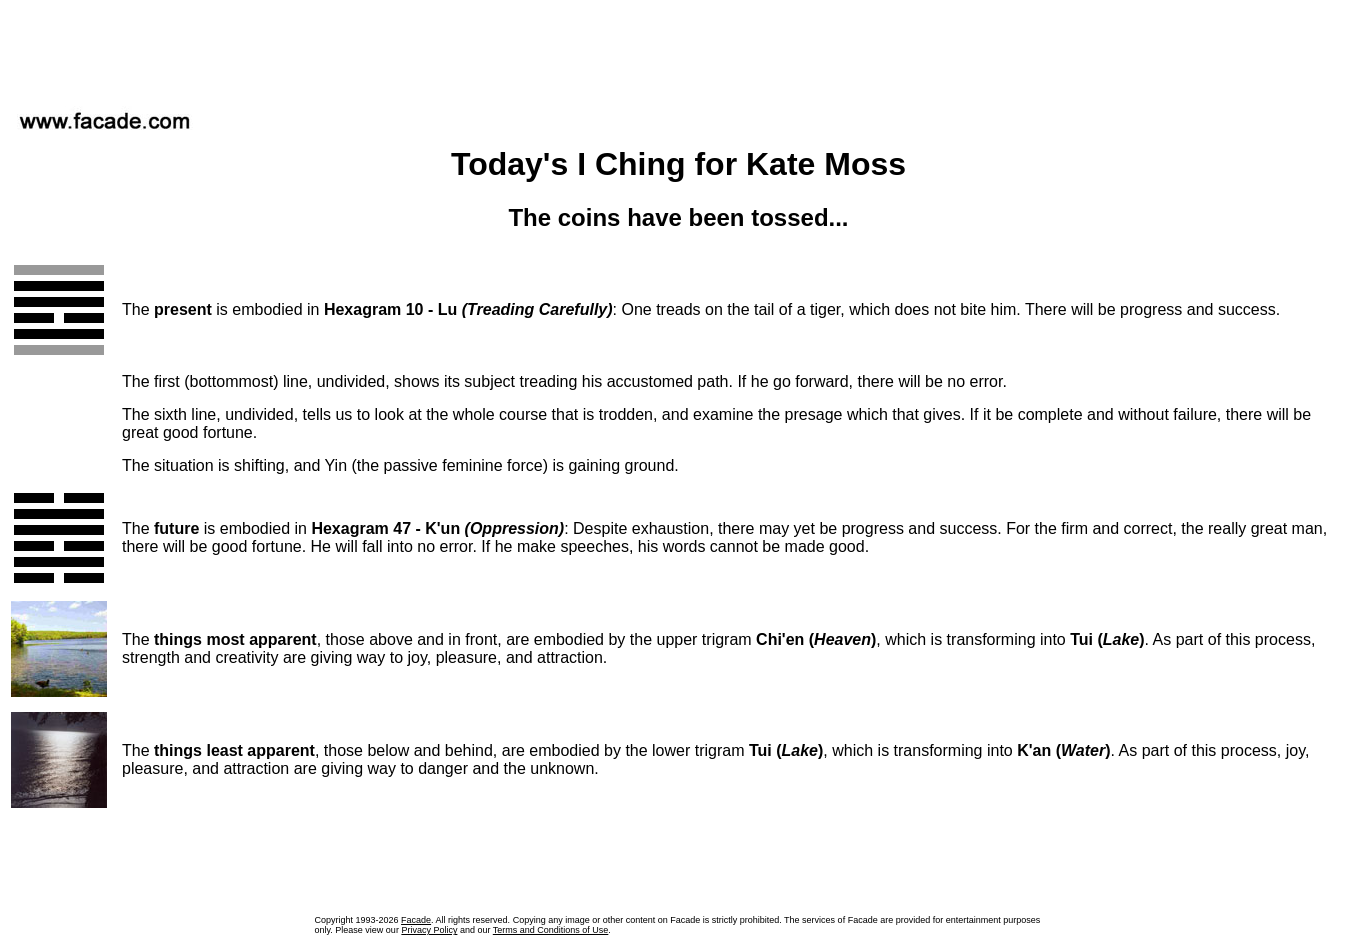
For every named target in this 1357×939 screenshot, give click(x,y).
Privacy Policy (429, 930)
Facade (416, 920)
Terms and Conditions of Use (551, 930)
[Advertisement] (679, 49)
